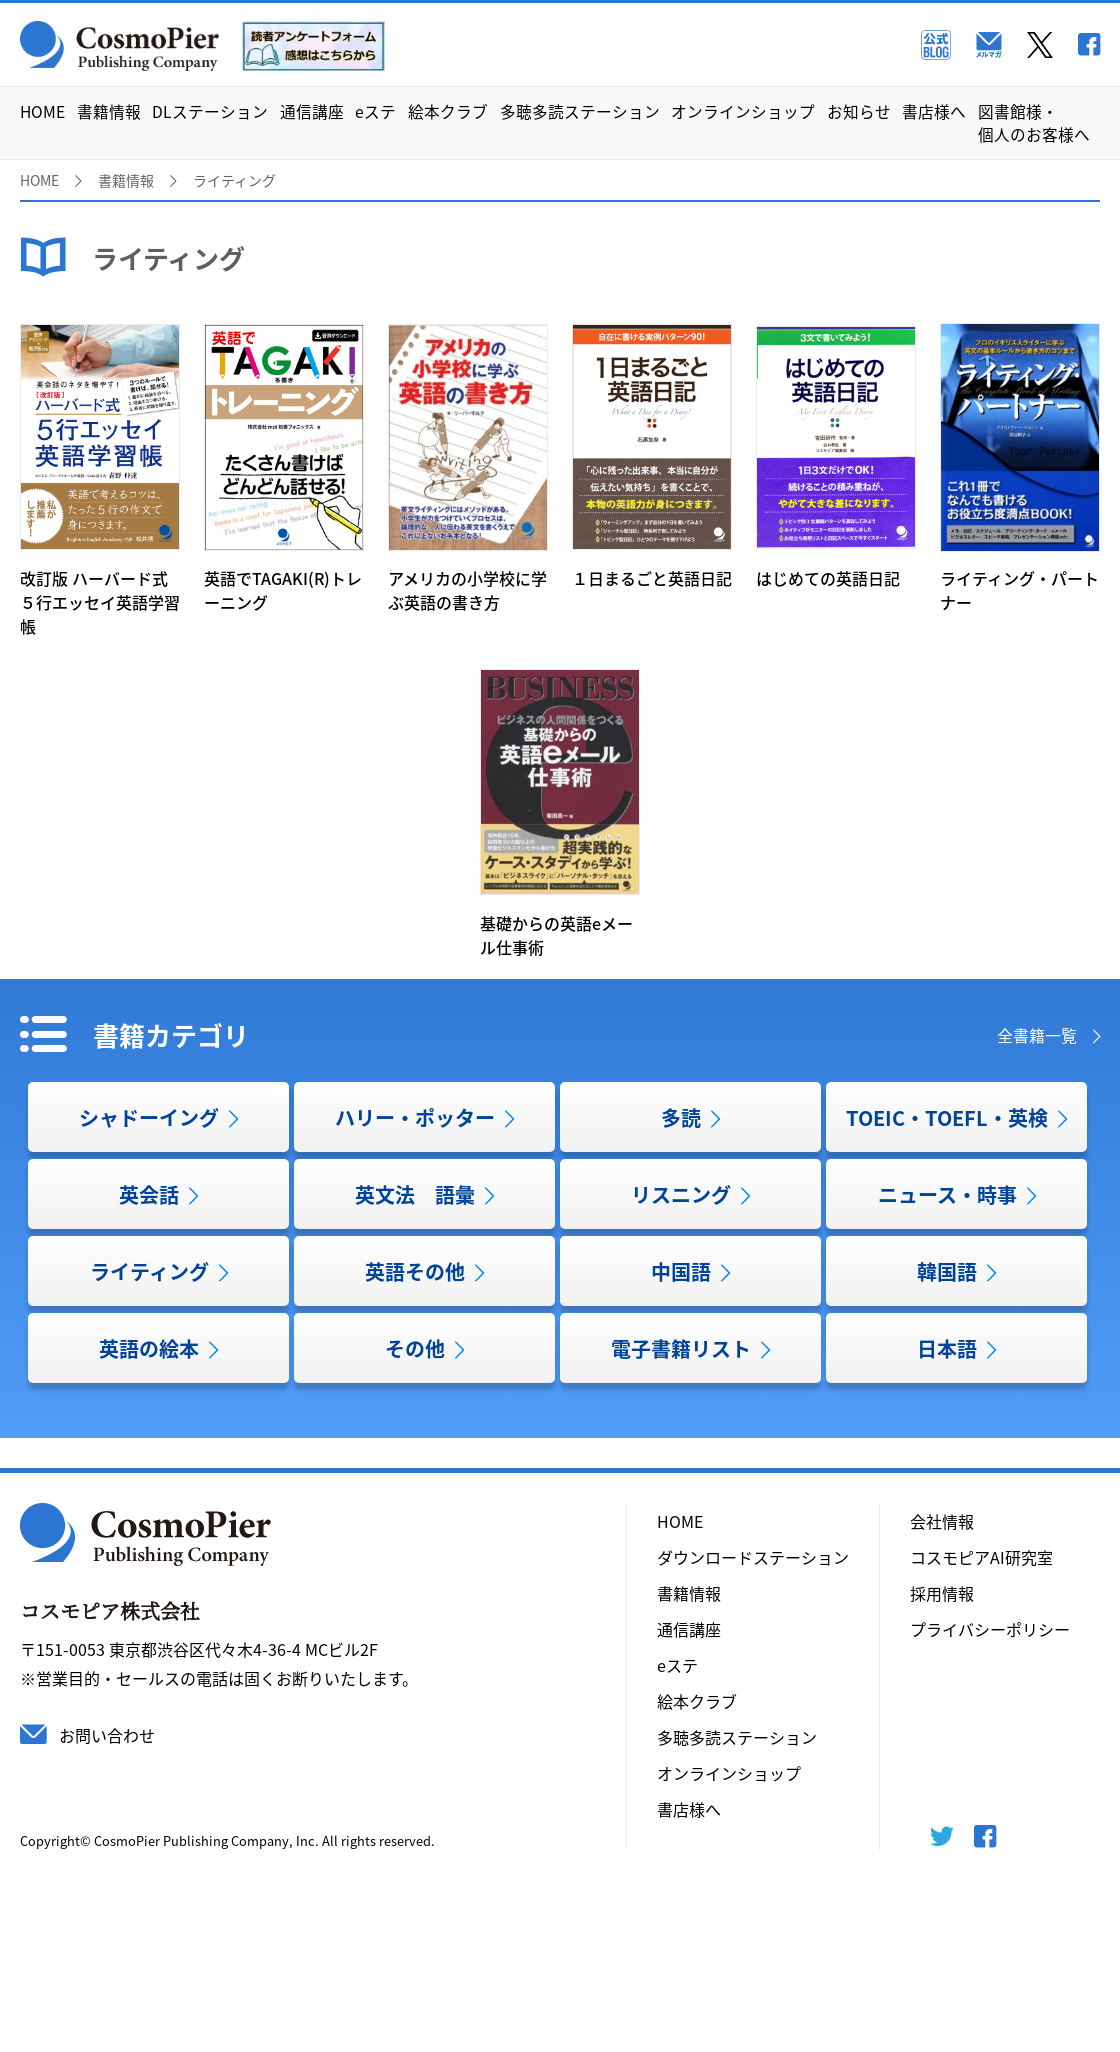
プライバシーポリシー (990, 1629)
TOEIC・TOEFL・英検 (947, 1117)
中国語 (681, 1271)
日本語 (947, 1348)
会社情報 (942, 1521)
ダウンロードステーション (753, 1557)
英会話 (149, 1194)
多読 (681, 1117)
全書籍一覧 (1037, 1035)
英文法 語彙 (415, 1194)
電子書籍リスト (681, 1348)
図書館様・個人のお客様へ (1034, 123)
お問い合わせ (107, 1735)
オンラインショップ (743, 111)
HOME (42, 111)
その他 (415, 1348)
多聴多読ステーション (580, 111)
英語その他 (415, 1271)
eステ (375, 111)
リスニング (681, 1194)
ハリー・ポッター (415, 1117)
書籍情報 (109, 111)
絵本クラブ (448, 111)
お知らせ (859, 111)
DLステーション (210, 111)
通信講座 (312, 111)
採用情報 (942, 1593)
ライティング (149, 1271)
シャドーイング (149, 1117)
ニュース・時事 (947, 1194)
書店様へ (934, 111)
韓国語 (947, 1271)
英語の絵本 (149, 1348)
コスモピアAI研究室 (981, 1557)
